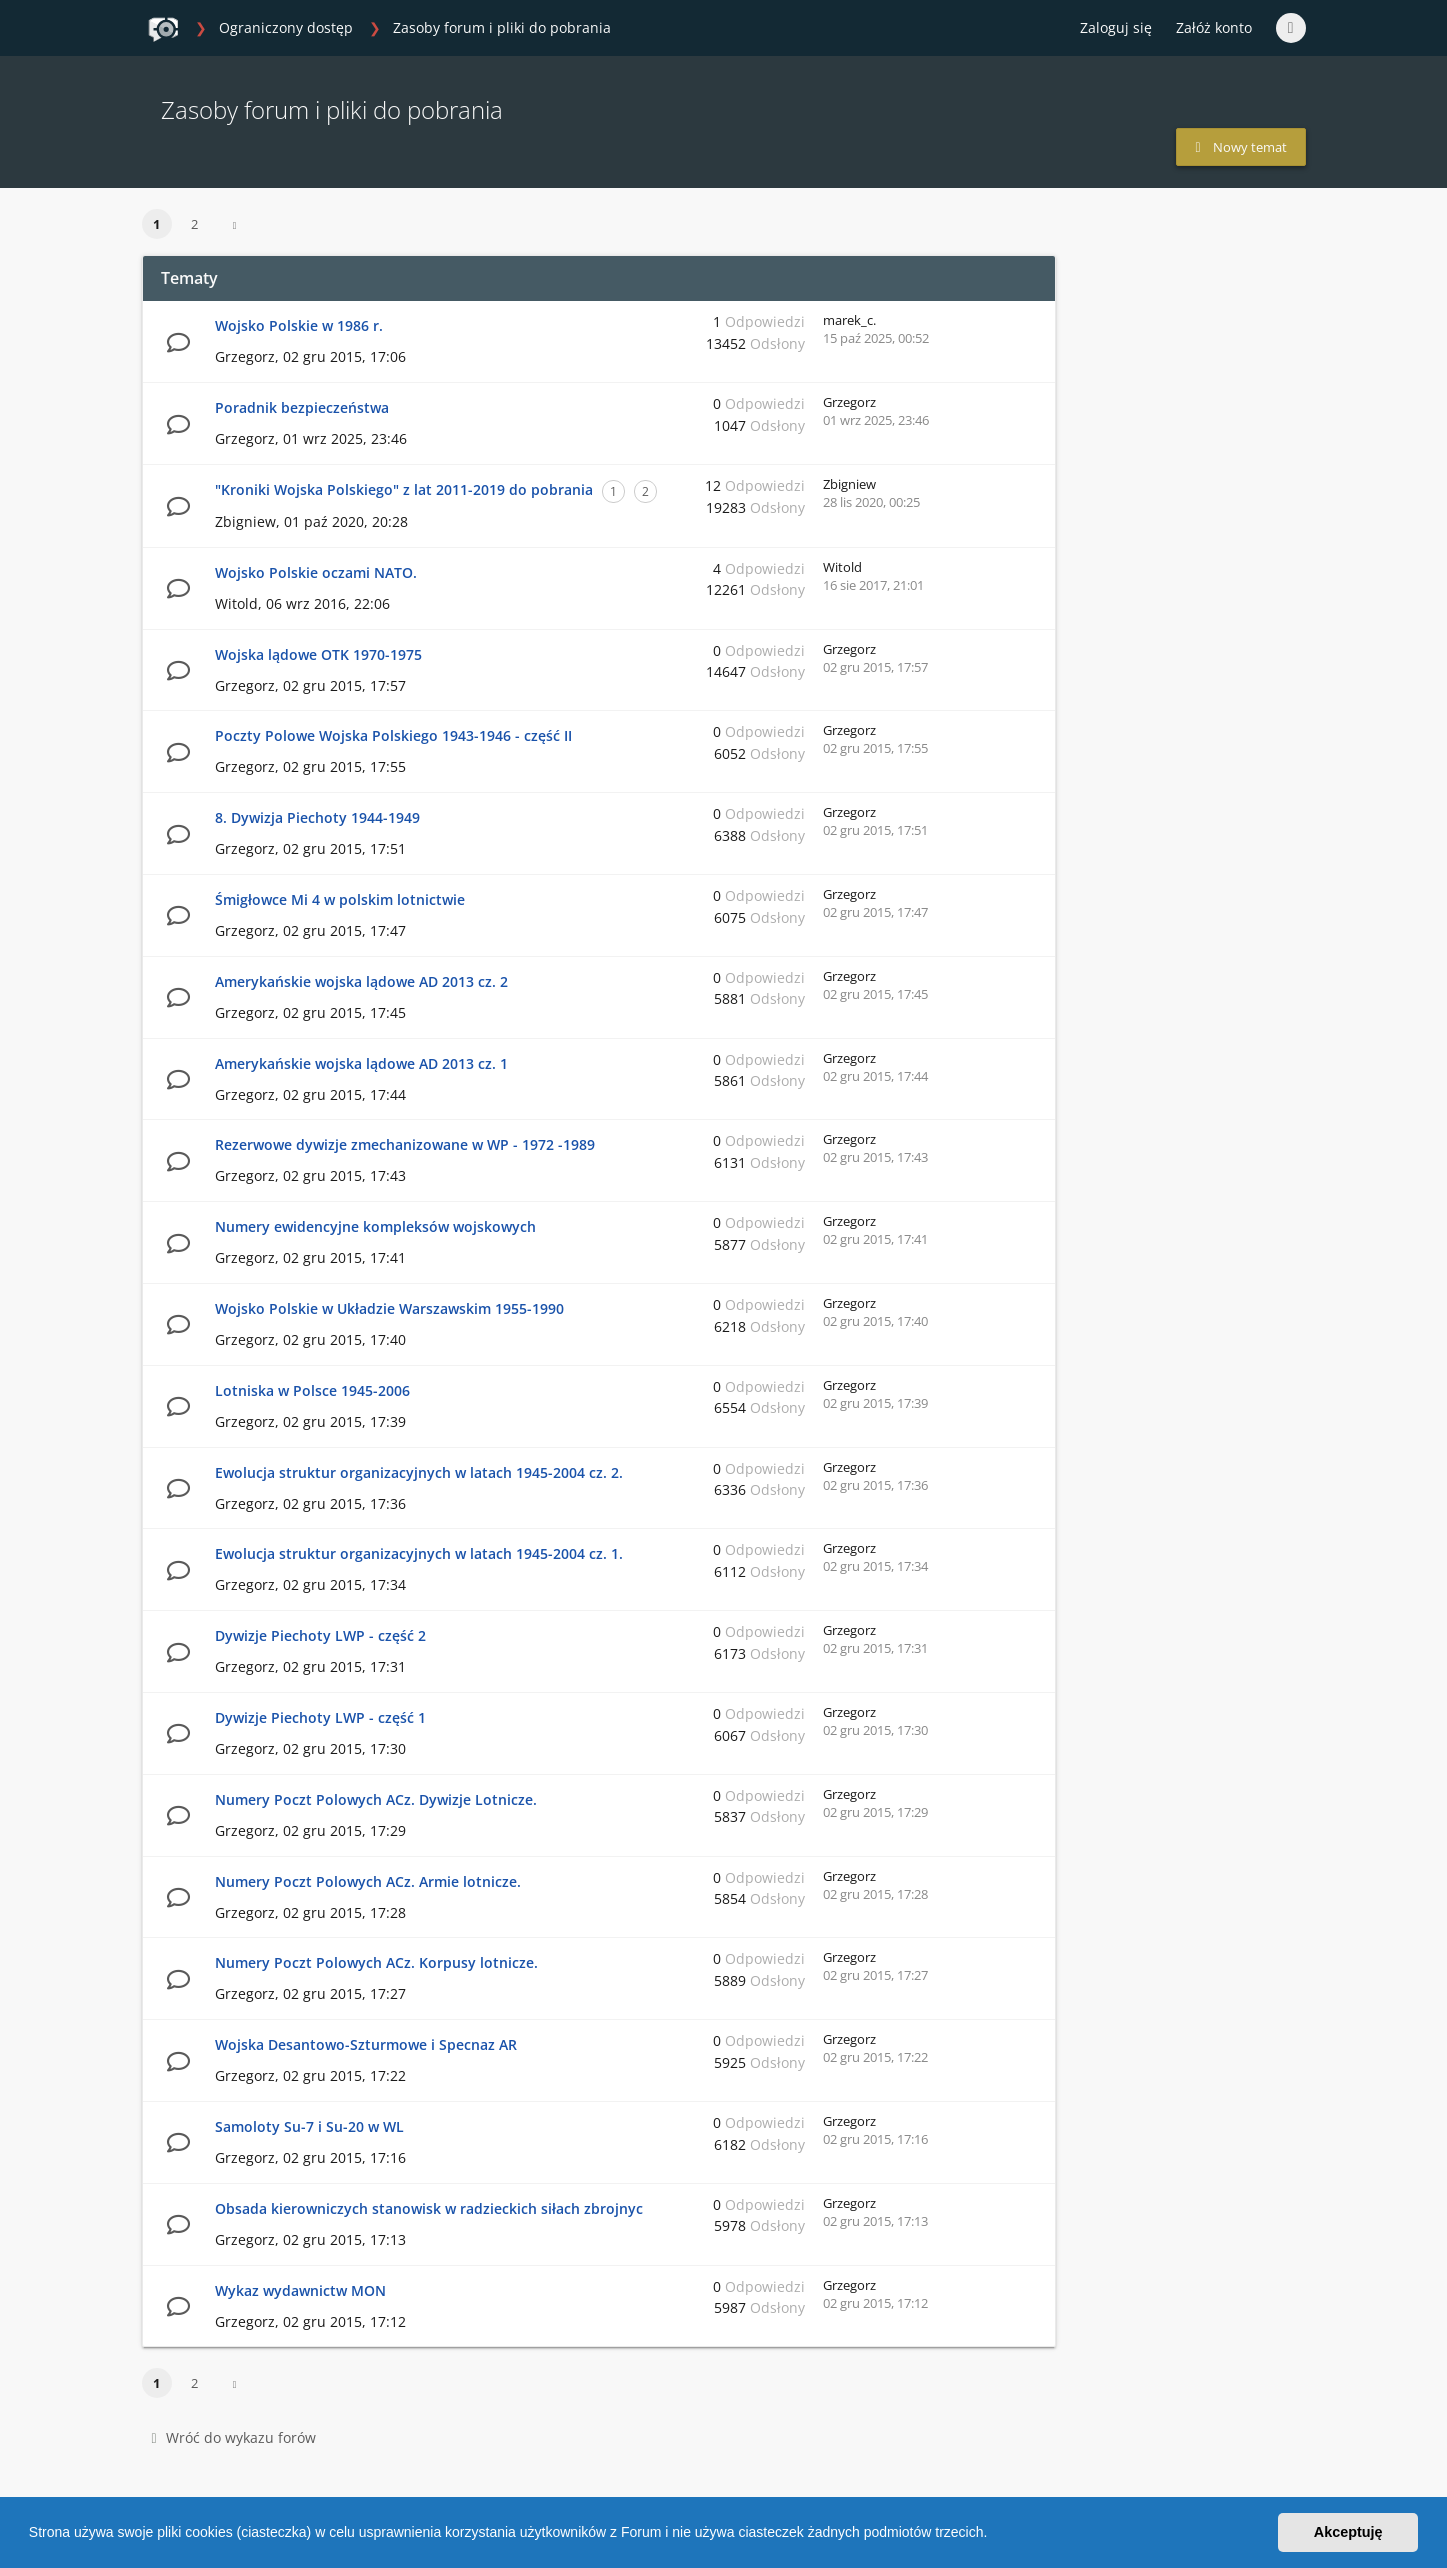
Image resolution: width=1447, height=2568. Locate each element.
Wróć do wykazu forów (234, 2437)
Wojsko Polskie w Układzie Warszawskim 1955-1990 (389, 1308)
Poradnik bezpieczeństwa (302, 407)
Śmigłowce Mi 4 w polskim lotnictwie (340, 899)
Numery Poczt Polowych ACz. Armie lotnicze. (368, 1881)
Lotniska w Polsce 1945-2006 (312, 1390)
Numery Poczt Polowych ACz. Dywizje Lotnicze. (376, 1799)
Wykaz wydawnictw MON (300, 2290)
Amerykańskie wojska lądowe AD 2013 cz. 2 (361, 981)
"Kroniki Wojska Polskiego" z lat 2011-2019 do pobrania (404, 489)
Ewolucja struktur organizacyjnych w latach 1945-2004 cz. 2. (419, 1472)
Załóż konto (1214, 27)
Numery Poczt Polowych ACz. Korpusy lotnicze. (376, 1962)
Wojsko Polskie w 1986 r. (299, 325)
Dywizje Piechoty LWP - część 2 (320, 1635)
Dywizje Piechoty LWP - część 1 (320, 1717)
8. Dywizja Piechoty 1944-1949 (317, 817)
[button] (994, 2535)
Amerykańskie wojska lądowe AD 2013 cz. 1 (361, 1063)
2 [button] (194, 224)
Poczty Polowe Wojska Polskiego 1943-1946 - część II (393, 735)
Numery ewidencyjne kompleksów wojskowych (375, 1226)
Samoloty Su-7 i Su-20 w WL (309, 2126)
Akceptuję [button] (1348, 2532)
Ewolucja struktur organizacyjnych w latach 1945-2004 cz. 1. (419, 1553)
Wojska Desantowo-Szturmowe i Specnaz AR (366, 2044)
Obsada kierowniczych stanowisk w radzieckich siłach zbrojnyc (429, 2208)
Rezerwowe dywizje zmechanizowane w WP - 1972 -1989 (405, 1144)
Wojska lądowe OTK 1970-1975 (318, 654)
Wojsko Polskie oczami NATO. (316, 572)
